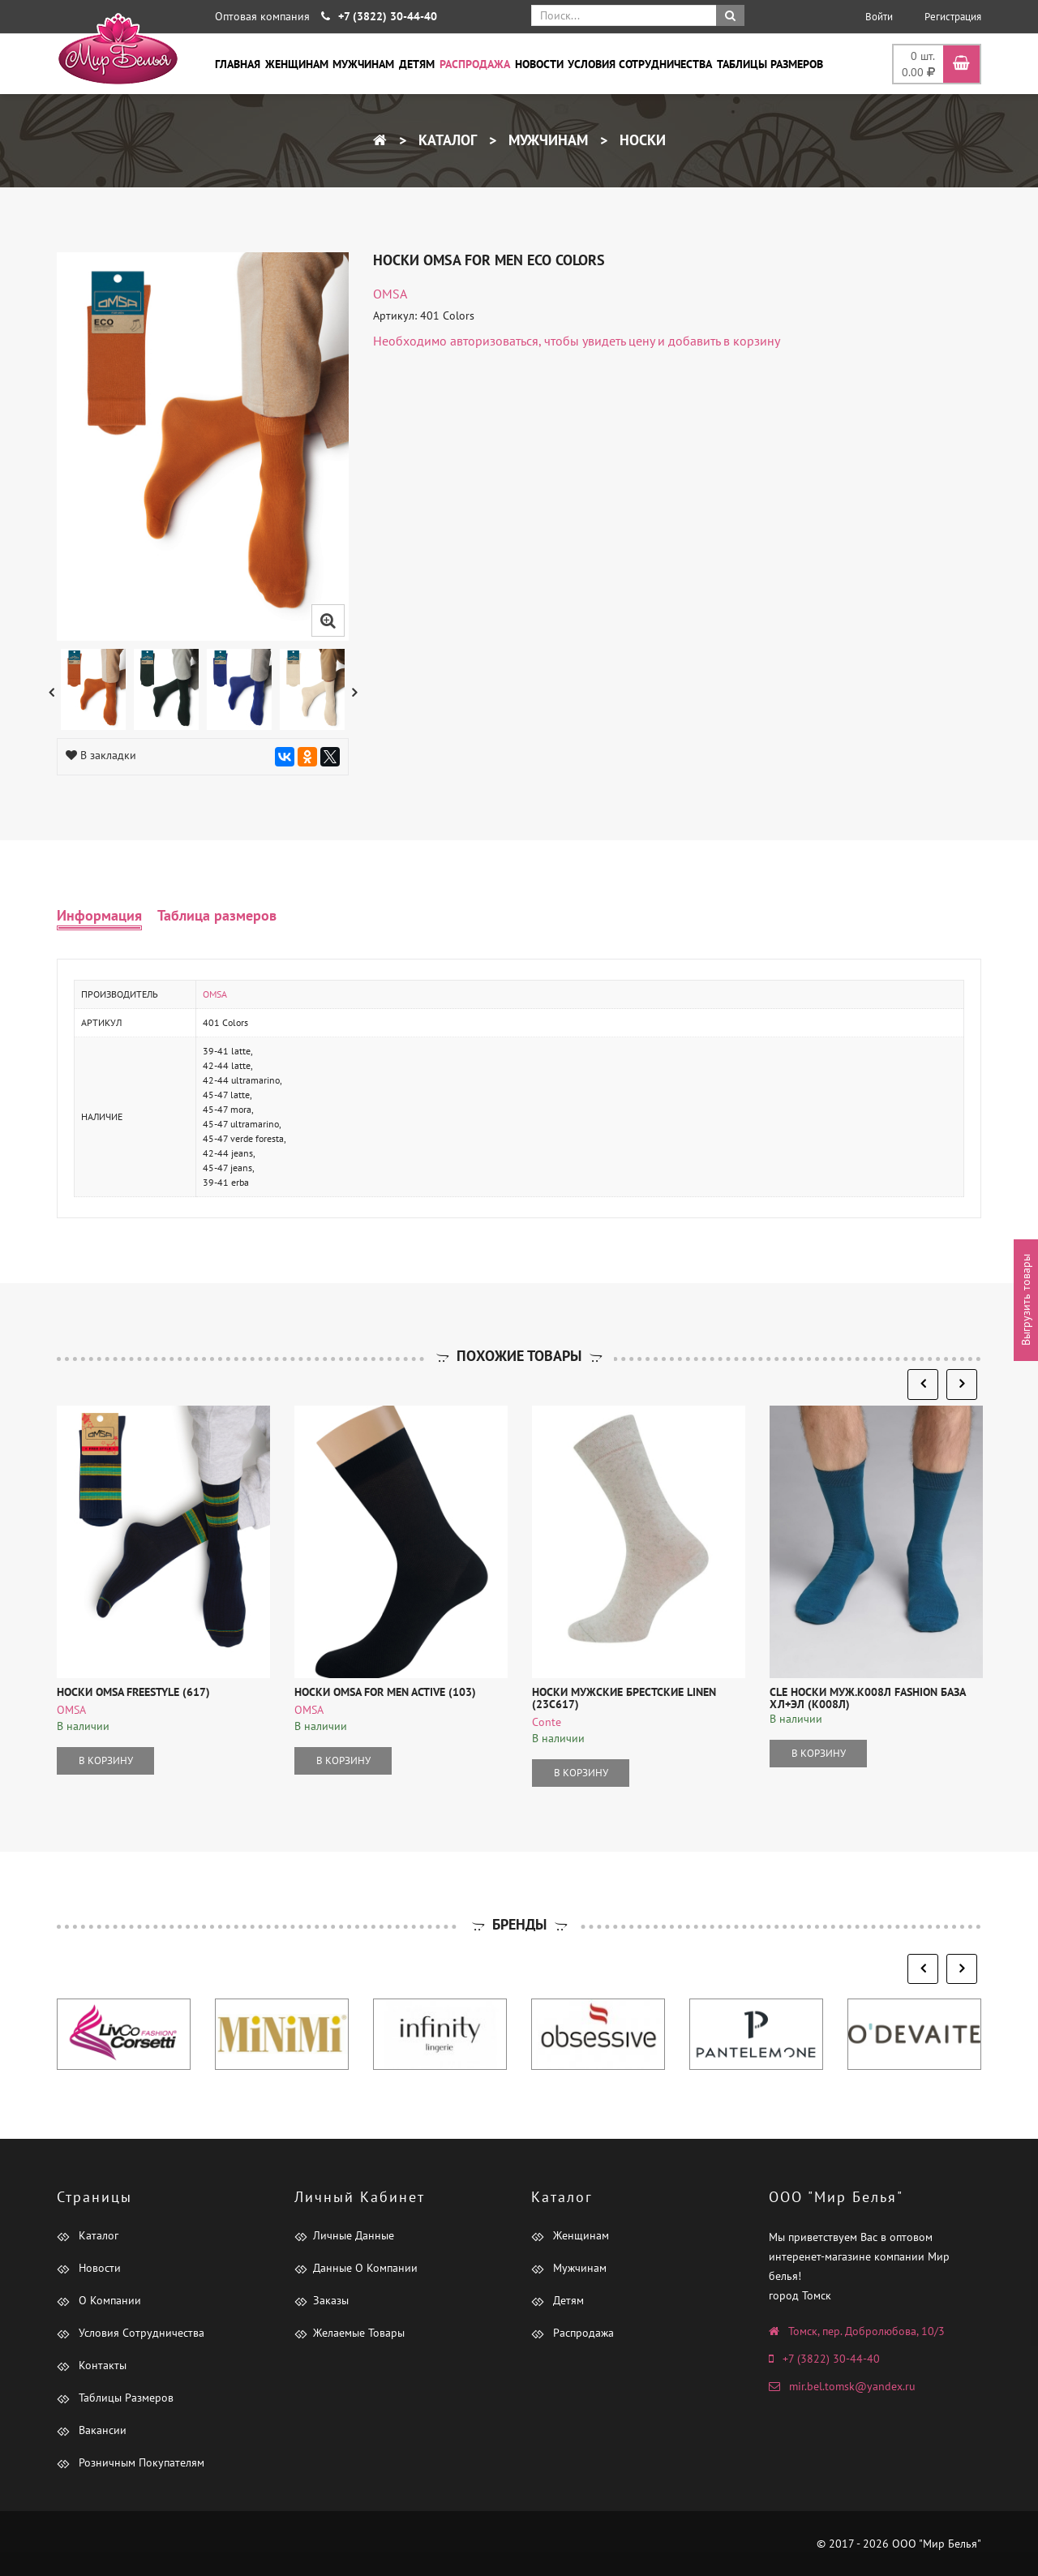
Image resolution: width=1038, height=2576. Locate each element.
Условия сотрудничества (640, 64)
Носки (641, 140)
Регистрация (952, 17)
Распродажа (475, 64)
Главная (237, 64)
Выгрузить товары (1026, 1300)
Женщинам (296, 64)
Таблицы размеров (770, 64)
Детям (417, 64)
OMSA (390, 294)
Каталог (445, 140)
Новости (539, 64)
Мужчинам (363, 64)
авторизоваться (494, 341)
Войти (879, 17)
